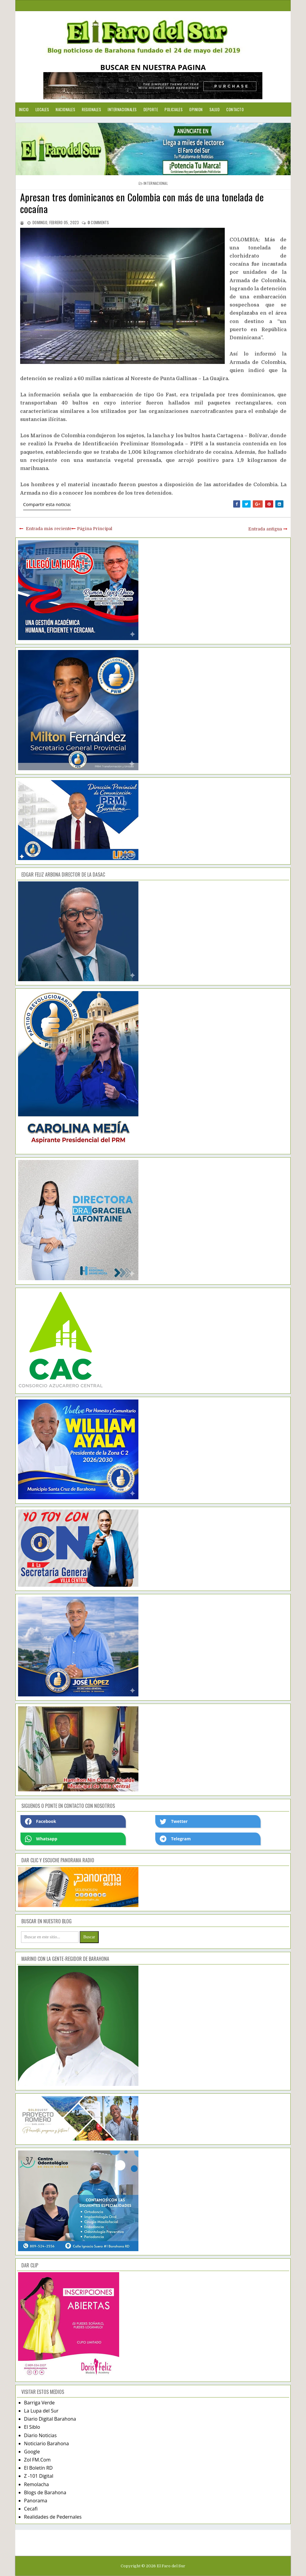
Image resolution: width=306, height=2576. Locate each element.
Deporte (151, 109)
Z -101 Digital (38, 2476)
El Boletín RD (38, 2468)
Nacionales (65, 109)
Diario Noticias (40, 2435)
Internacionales (122, 109)
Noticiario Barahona (46, 2443)
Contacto (235, 109)
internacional (156, 183)
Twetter (173, 1821)
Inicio (24, 109)
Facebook (40, 1821)
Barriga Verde (39, 2402)
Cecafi (31, 2508)
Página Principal (94, 528)
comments (98, 222)
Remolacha (36, 2484)
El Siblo (32, 2427)
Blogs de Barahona (45, 2492)
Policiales (174, 109)
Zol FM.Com (37, 2459)
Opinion (196, 109)
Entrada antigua (265, 528)
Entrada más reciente (49, 528)
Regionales (91, 109)
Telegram (175, 1839)
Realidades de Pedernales (53, 2516)
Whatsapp (41, 1839)
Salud (214, 109)
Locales (42, 109)
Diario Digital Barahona (50, 2419)
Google (32, 2451)
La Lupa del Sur (41, 2410)
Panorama (35, 2500)
